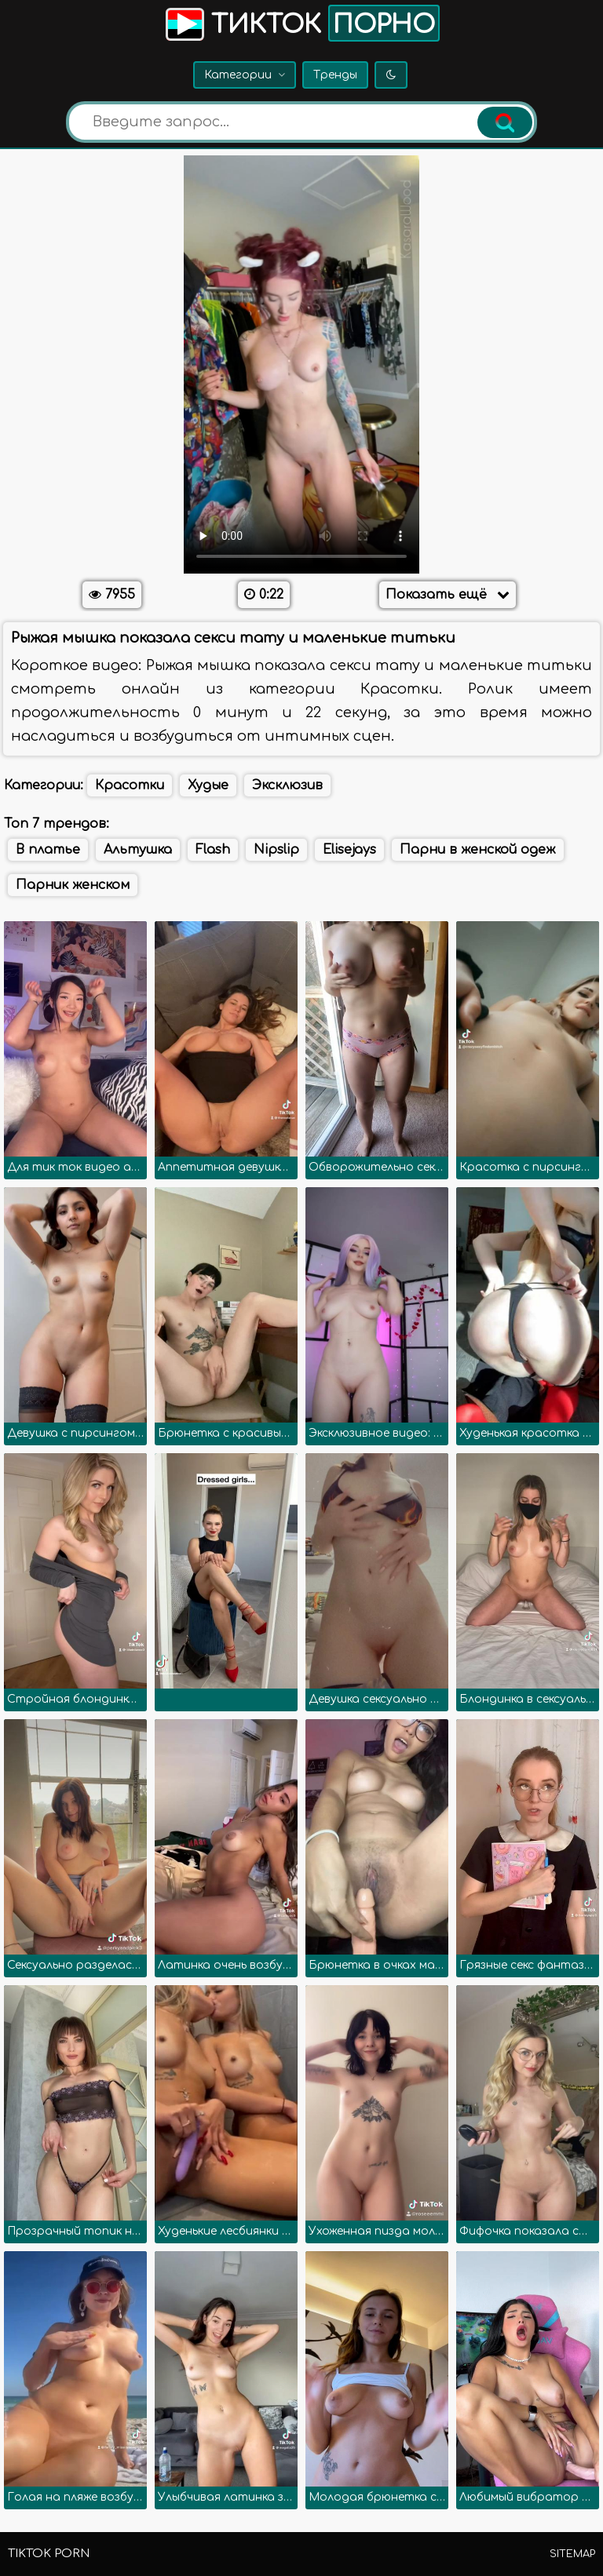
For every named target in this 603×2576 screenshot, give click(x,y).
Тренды (335, 75)
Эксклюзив (287, 785)
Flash (213, 850)
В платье (48, 850)
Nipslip (276, 850)
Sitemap (572, 2554)
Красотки (129, 785)
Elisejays (349, 850)
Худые (208, 785)
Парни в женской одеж (478, 850)
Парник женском (73, 885)
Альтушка (138, 850)
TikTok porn (49, 2553)
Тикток (301, 23)
